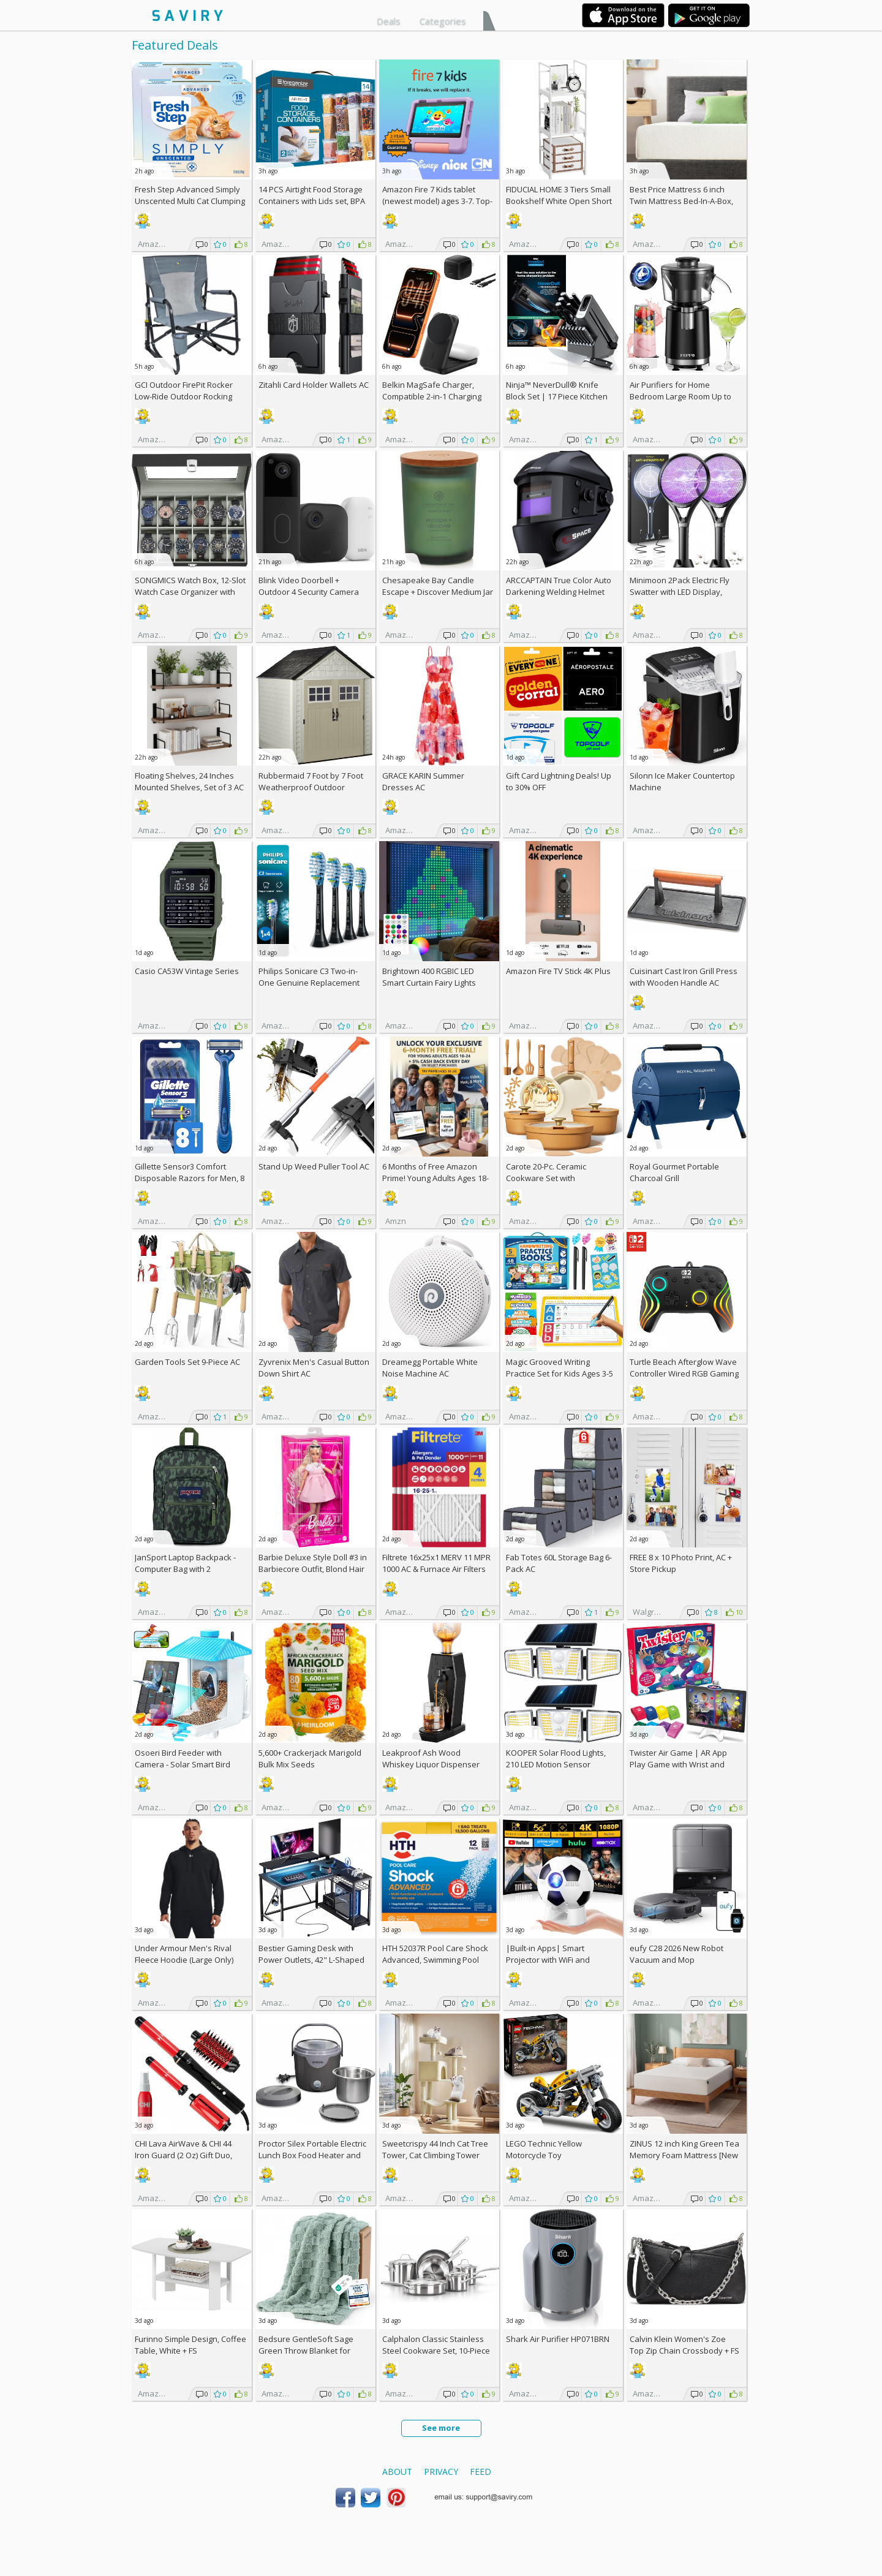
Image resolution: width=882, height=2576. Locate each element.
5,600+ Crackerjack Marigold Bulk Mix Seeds (309, 1758)
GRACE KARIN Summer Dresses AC (423, 781)
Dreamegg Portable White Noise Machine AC (430, 1367)
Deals (389, 21)
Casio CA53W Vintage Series (187, 970)
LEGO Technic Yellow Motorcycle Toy (544, 2149)
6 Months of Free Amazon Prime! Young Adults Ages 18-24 (435, 1178)
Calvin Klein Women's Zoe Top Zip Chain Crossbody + (684, 2344)
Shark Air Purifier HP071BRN (557, 2338)
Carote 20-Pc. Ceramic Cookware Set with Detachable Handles (546, 1178)
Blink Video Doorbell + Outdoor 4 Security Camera (308, 586)
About (397, 2471)
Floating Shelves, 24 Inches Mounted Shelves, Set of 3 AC (189, 781)
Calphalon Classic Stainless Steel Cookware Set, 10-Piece (436, 2344)
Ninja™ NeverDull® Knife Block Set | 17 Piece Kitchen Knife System (557, 396)
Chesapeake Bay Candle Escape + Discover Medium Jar (437, 586)
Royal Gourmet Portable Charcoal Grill (674, 1172)
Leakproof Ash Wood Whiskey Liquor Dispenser (431, 1758)
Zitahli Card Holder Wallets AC (313, 384)
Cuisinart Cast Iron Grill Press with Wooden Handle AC (683, 976)
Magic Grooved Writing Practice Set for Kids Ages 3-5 (559, 1367)
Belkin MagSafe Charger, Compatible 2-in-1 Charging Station (431, 396)
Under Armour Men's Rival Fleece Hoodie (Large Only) (184, 1954)
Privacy (441, 2471)
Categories (443, 21)
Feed (480, 2471)
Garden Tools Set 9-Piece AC (187, 1361)
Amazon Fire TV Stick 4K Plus (558, 970)
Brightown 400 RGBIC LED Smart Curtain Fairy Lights (429, 976)
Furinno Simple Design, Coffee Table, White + (190, 2344)
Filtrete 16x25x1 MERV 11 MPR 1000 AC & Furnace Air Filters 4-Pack (436, 1569)
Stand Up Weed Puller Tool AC (313, 1166)
